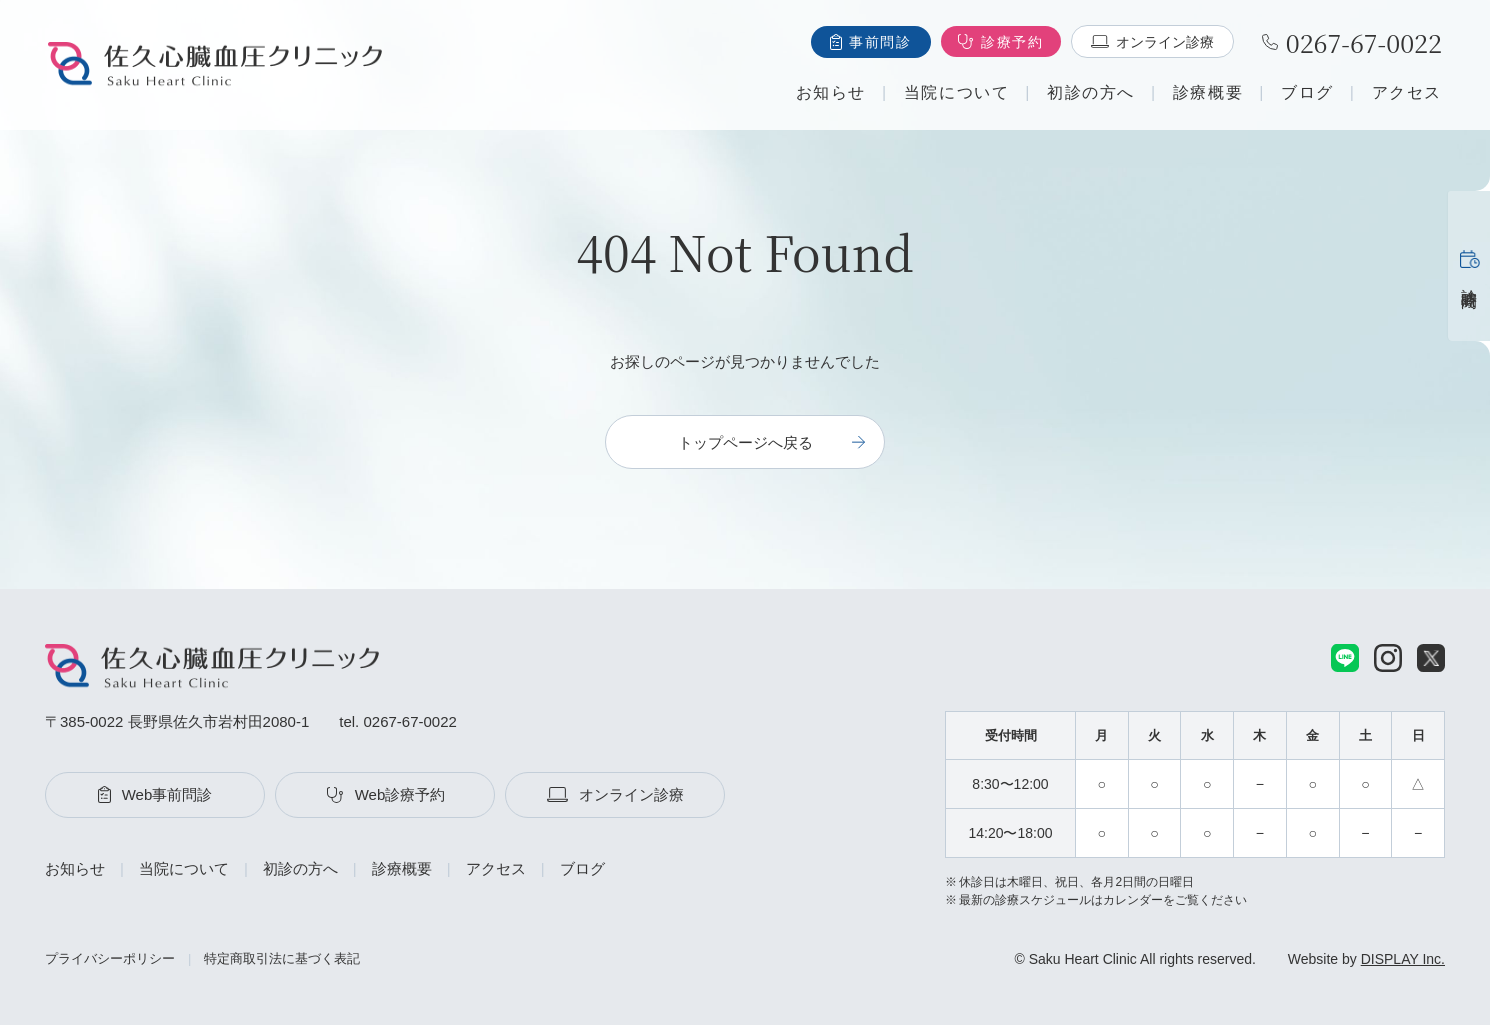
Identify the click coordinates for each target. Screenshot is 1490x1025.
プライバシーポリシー (110, 958)
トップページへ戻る (745, 442)
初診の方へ (1091, 92)
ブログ (1307, 92)
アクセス (1407, 92)
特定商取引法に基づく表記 (282, 958)
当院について (957, 92)
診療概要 (1208, 92)
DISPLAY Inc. (1403, 959)
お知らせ (831, 92)
